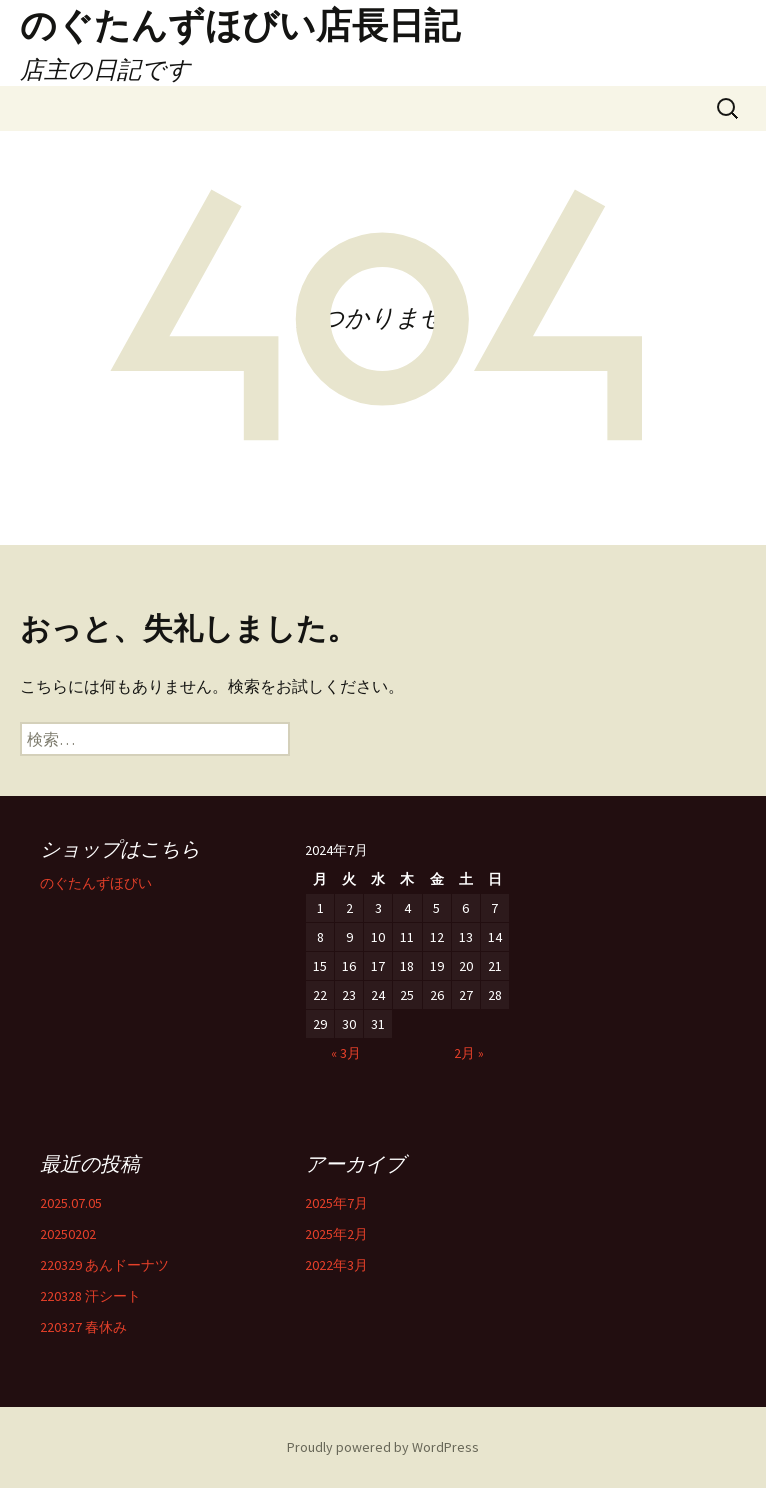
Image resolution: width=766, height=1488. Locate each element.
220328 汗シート (90, 1296)
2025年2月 (336, 1234)
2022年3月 (336, 1265)
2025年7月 (336, 1203)
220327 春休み (83, 1327)
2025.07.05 (71, 1203)
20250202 (68, 1234)
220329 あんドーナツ (104, 1265)
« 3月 (346, 1053)
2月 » (469, 1053)
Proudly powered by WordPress (383, 1447)
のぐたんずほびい (96, 883)
